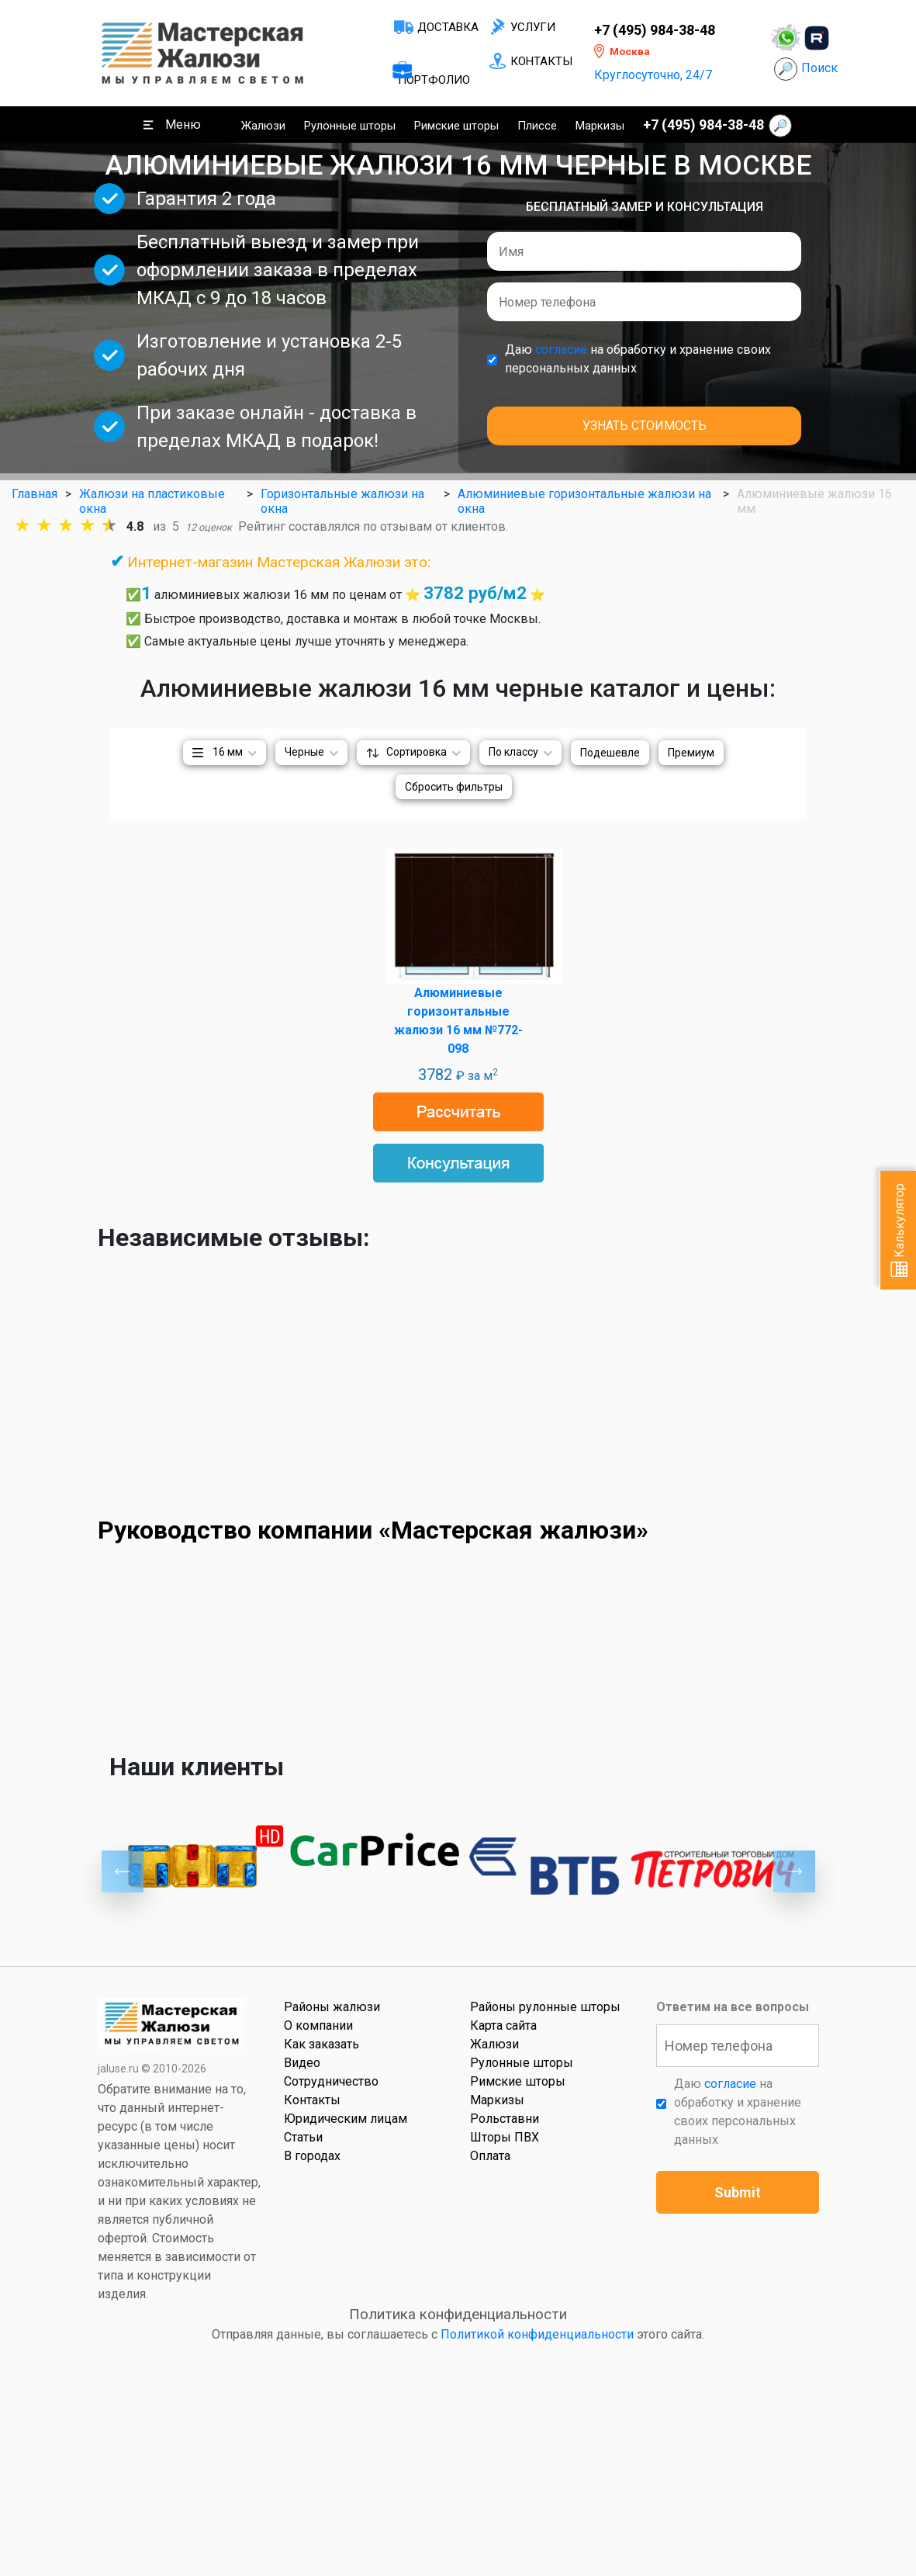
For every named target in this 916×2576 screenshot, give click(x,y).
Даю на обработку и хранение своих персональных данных (638, 359)
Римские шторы (456, 126)
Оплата (490, 2155)
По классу (513, 752)
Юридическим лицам (345, 2118)
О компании (318, 2025)
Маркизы (600, 126)
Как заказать (321, 2044)
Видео (302, 2062)
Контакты (541, 61)
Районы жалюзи (332, 2007)
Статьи (303, 2137)
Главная (34, 493)
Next (794, 1871)
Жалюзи (263, 126)
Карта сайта (503, 2025)
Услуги (532, 27)
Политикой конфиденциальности (537, 2334)
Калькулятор (899, 1230)
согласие (561, 349)
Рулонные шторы (350, 126)
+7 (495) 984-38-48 (654, 30)
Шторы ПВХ (504, 2137)
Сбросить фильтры (454, 787)
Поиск (819, 68)
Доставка (448, 27)
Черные (304, 752)
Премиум (691, 752)
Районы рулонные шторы (545, 2007)
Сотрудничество (331, 2081)
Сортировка (416, 752)
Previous (122, 1871)
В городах (312, 2155)
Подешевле (610, 752)
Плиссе (537, 126)
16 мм (228, 752)
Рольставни (504, 2118)
